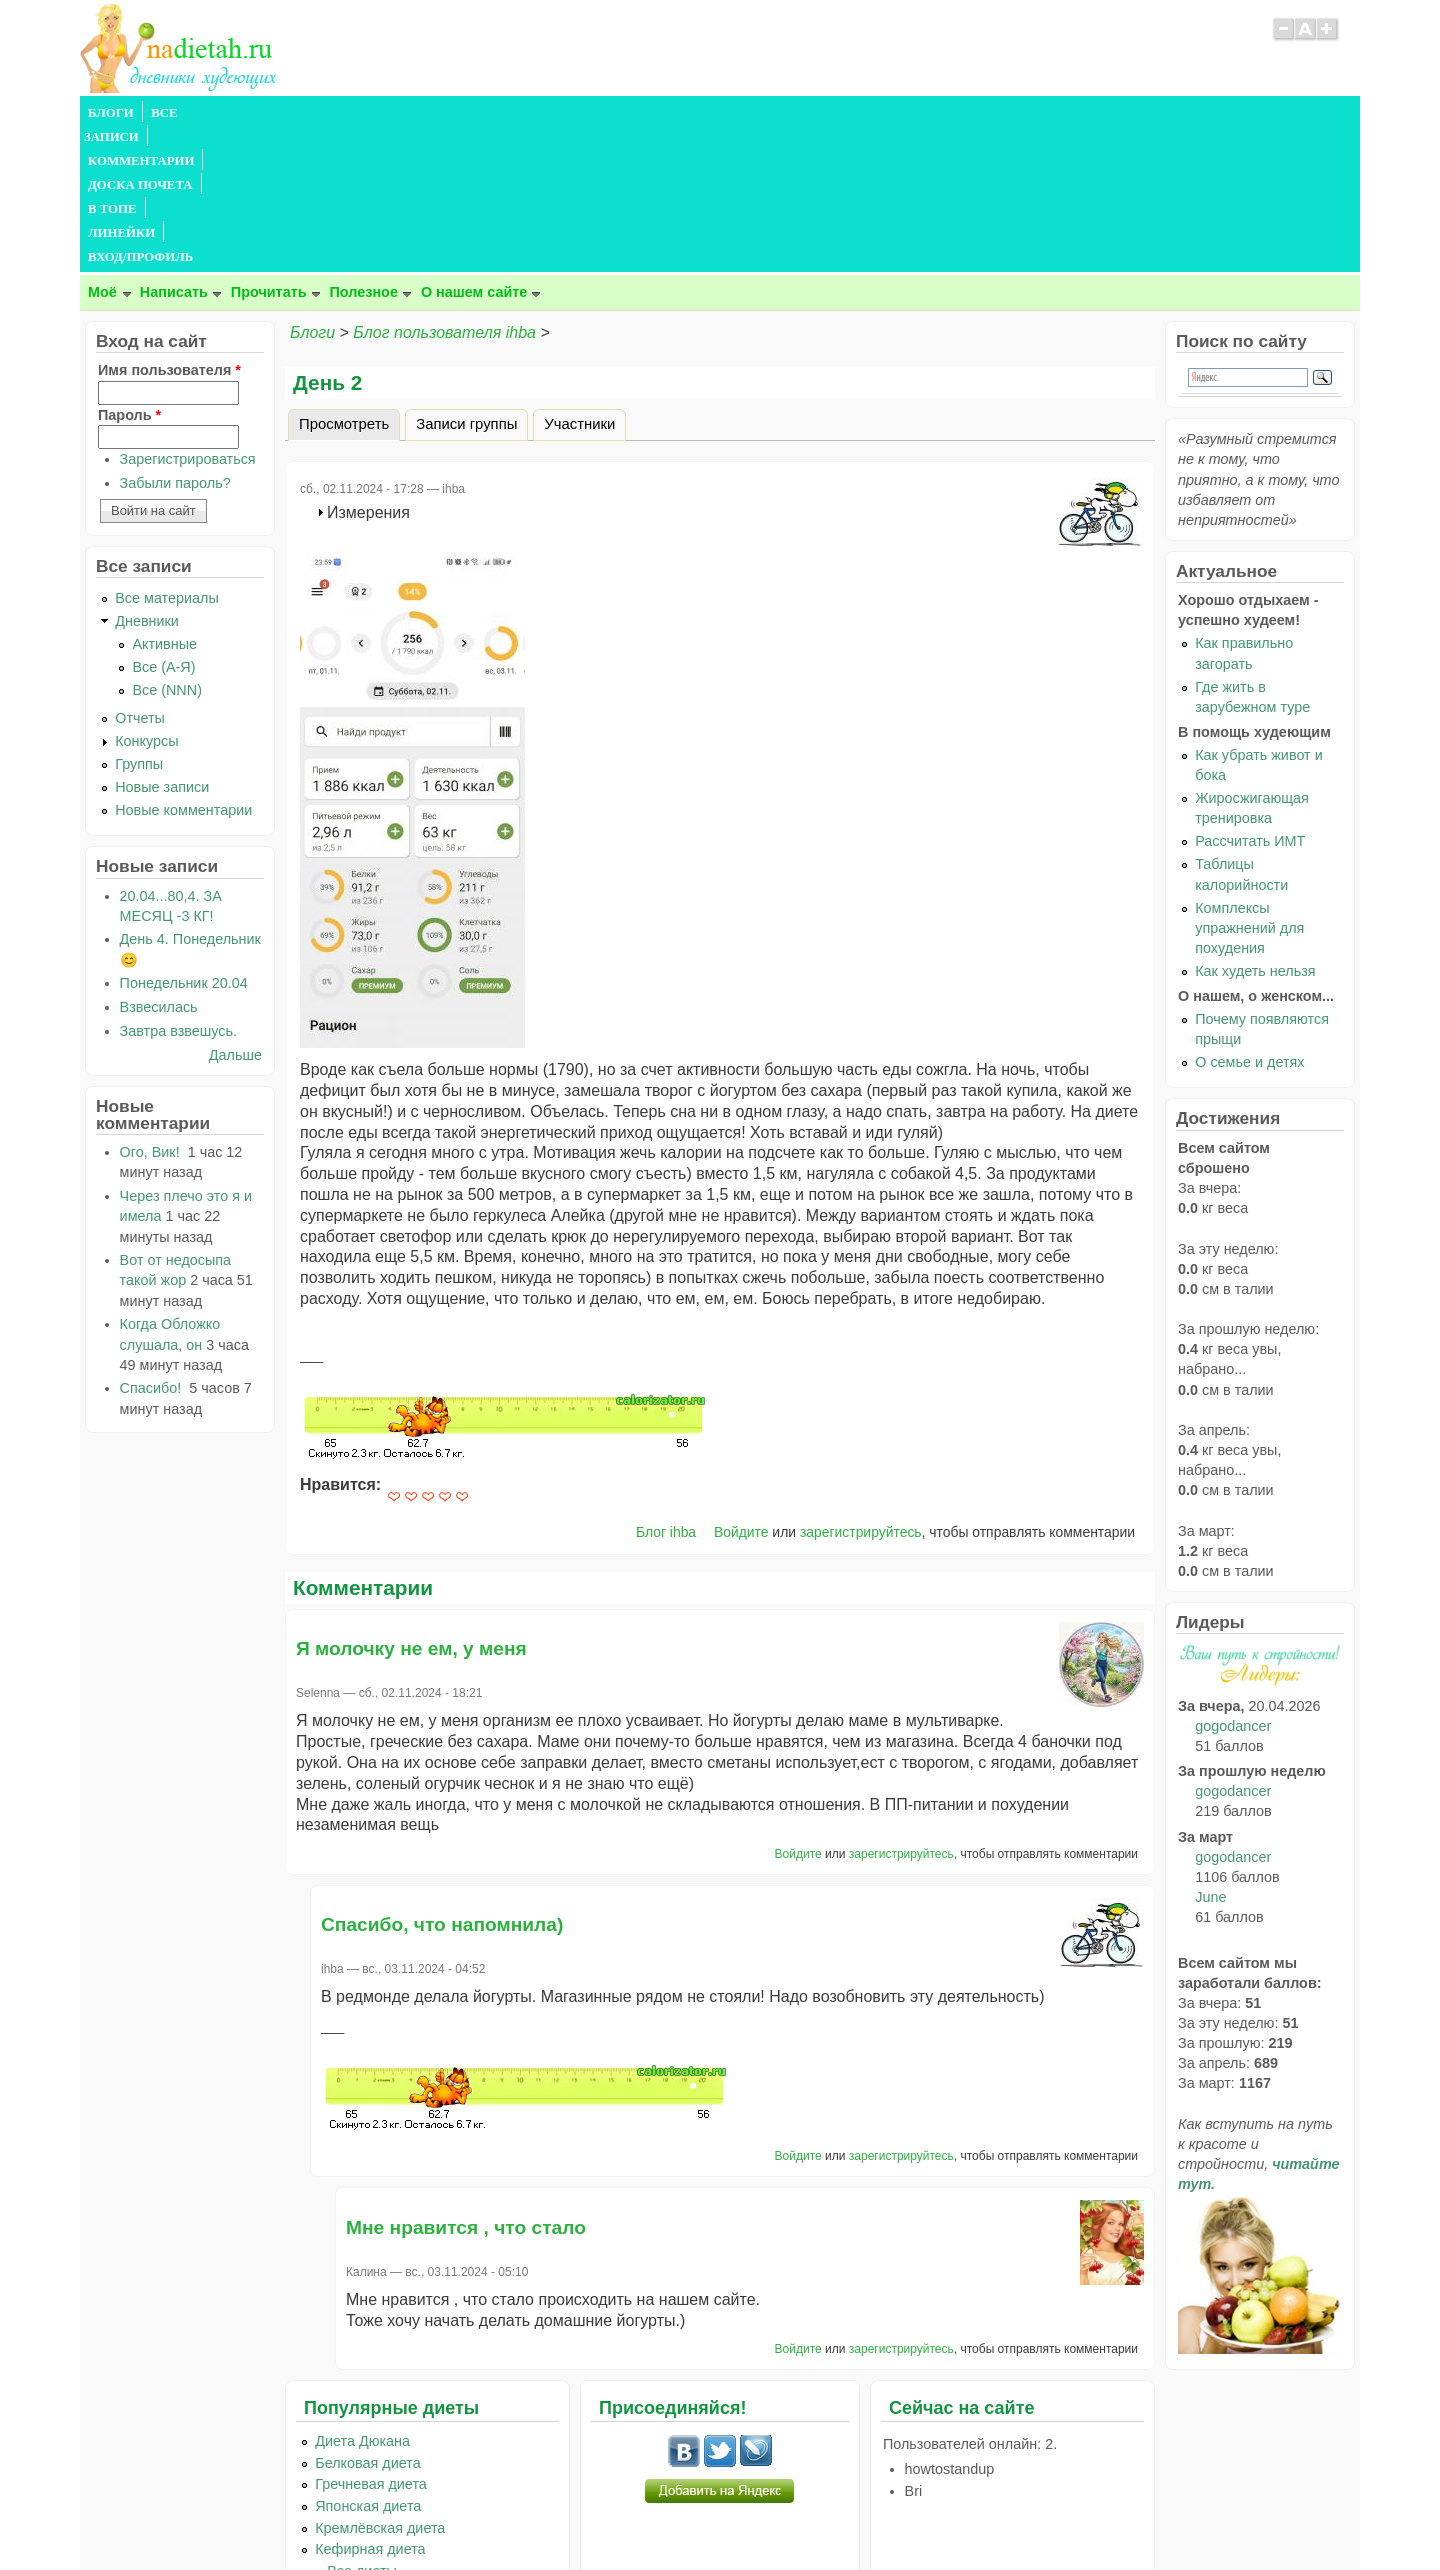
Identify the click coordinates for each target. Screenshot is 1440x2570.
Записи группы (466, 280)
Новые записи (162, 643)
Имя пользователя (169, 226)
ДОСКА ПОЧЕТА (429, 113)
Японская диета (368, 2362)
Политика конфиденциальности (765, 2515)
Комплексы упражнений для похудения (1249, 784)
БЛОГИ (111, 113)
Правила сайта (622, 2515)
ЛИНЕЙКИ (598, 113)
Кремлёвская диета (380, 2384)
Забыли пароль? (175, 339)
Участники (579, 280)
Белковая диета (368, 2319)
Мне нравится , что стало (466, 2083)
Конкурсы (146, 597)
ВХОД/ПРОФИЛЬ (701, 113)
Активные (164, 500)
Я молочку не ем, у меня (411, 1504)
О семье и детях (1249, 918)
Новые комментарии (183, 666)
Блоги (312, 188)
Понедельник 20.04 (184, 839)
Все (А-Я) (163, 523)
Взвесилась (159, 863)
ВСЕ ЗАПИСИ (193, 113)
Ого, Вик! (152, 1008)
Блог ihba (666, 1388)
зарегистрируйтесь (861, 1388)
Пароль (129, 271)
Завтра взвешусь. (178, 887)
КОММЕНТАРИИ (306, 113)
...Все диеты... (362, 2427)
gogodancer (1233, 1582)
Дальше (235, 911)
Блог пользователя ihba (444, 188)
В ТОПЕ (523, 113)
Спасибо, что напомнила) (442, 1780)
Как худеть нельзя (1255, 827)
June (1210, 1753)
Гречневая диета (371, 2340)
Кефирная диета (370, 2405)
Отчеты (140, 574)
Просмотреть (349, 277)
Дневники (147, 477)
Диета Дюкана (362, 2297)
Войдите (741, 1388)
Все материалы (167, 454)
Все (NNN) (167, 546)
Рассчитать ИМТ (1250, 697)
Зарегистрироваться (188, 315)
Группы (139, 620)
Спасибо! (153, 1244)
